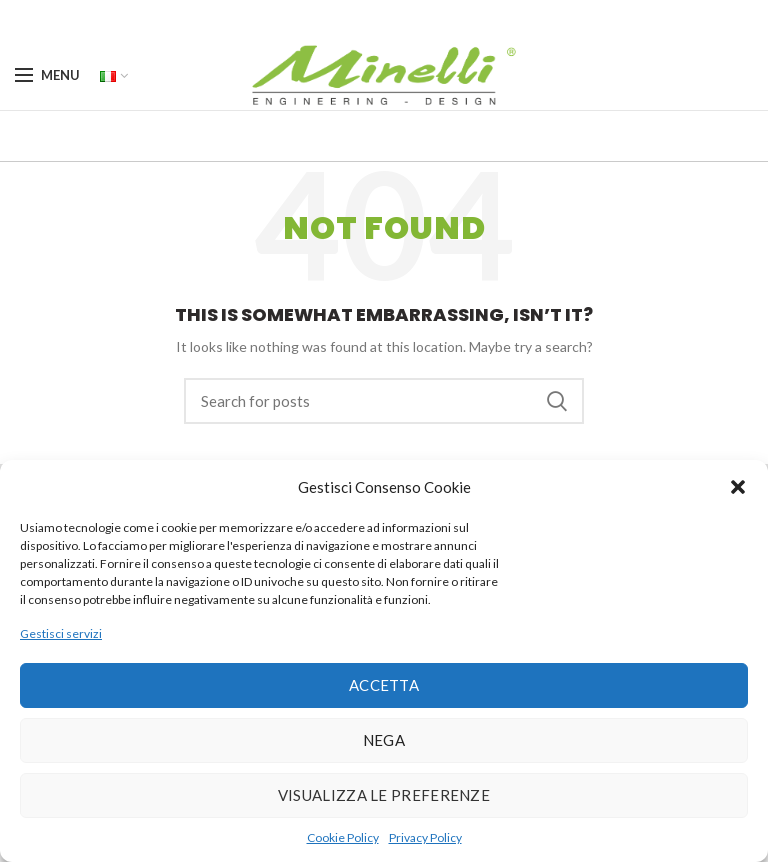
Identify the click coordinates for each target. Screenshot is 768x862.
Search (557, 401)
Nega (384, 740)
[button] (738, 487)
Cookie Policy (343, 837)
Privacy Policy (425, 837)
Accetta (384, 685)
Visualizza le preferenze (384, 795)
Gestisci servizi (61, 633)
